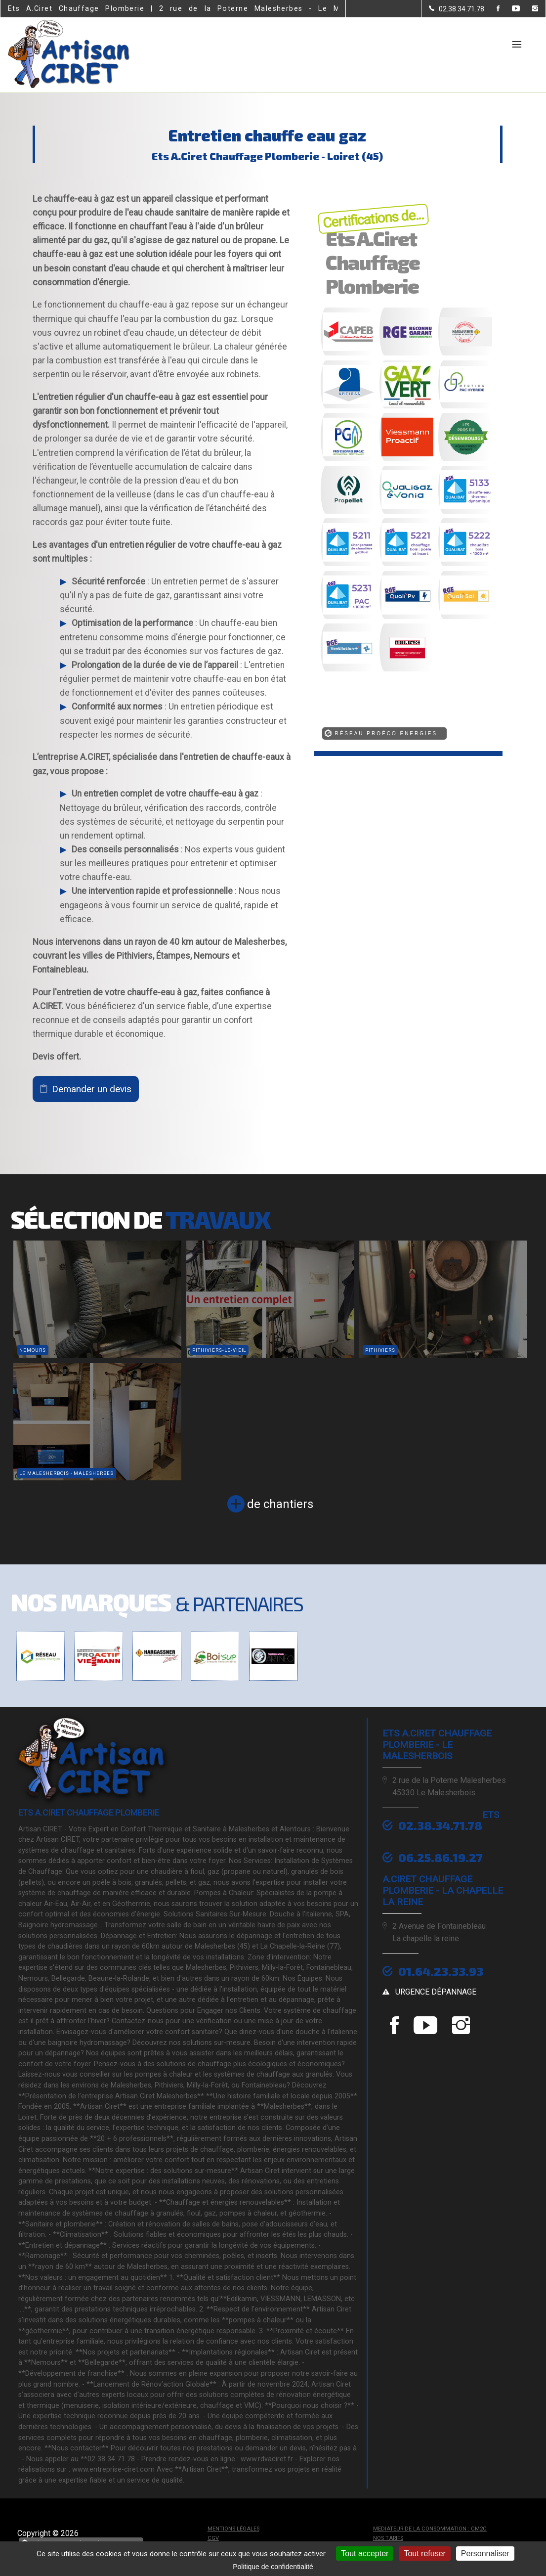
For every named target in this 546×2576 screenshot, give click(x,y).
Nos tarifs (388, 2538)
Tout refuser (424, 2553)
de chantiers (280, 1504)
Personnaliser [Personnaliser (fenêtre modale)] (485, 2553)
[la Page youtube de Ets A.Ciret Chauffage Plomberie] (510, 9)
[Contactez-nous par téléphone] (456, 9)
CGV (213, 2538)
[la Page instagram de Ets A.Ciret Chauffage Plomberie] (529, 9)
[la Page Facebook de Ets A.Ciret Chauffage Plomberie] (492, 9)
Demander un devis (91, 1089)
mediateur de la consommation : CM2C (430, 2529)
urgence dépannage (435, 1992)
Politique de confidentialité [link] (273, 2567)
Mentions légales (233, 2529)
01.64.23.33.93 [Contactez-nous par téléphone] (440, 1971)
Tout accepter (364, 2553)
